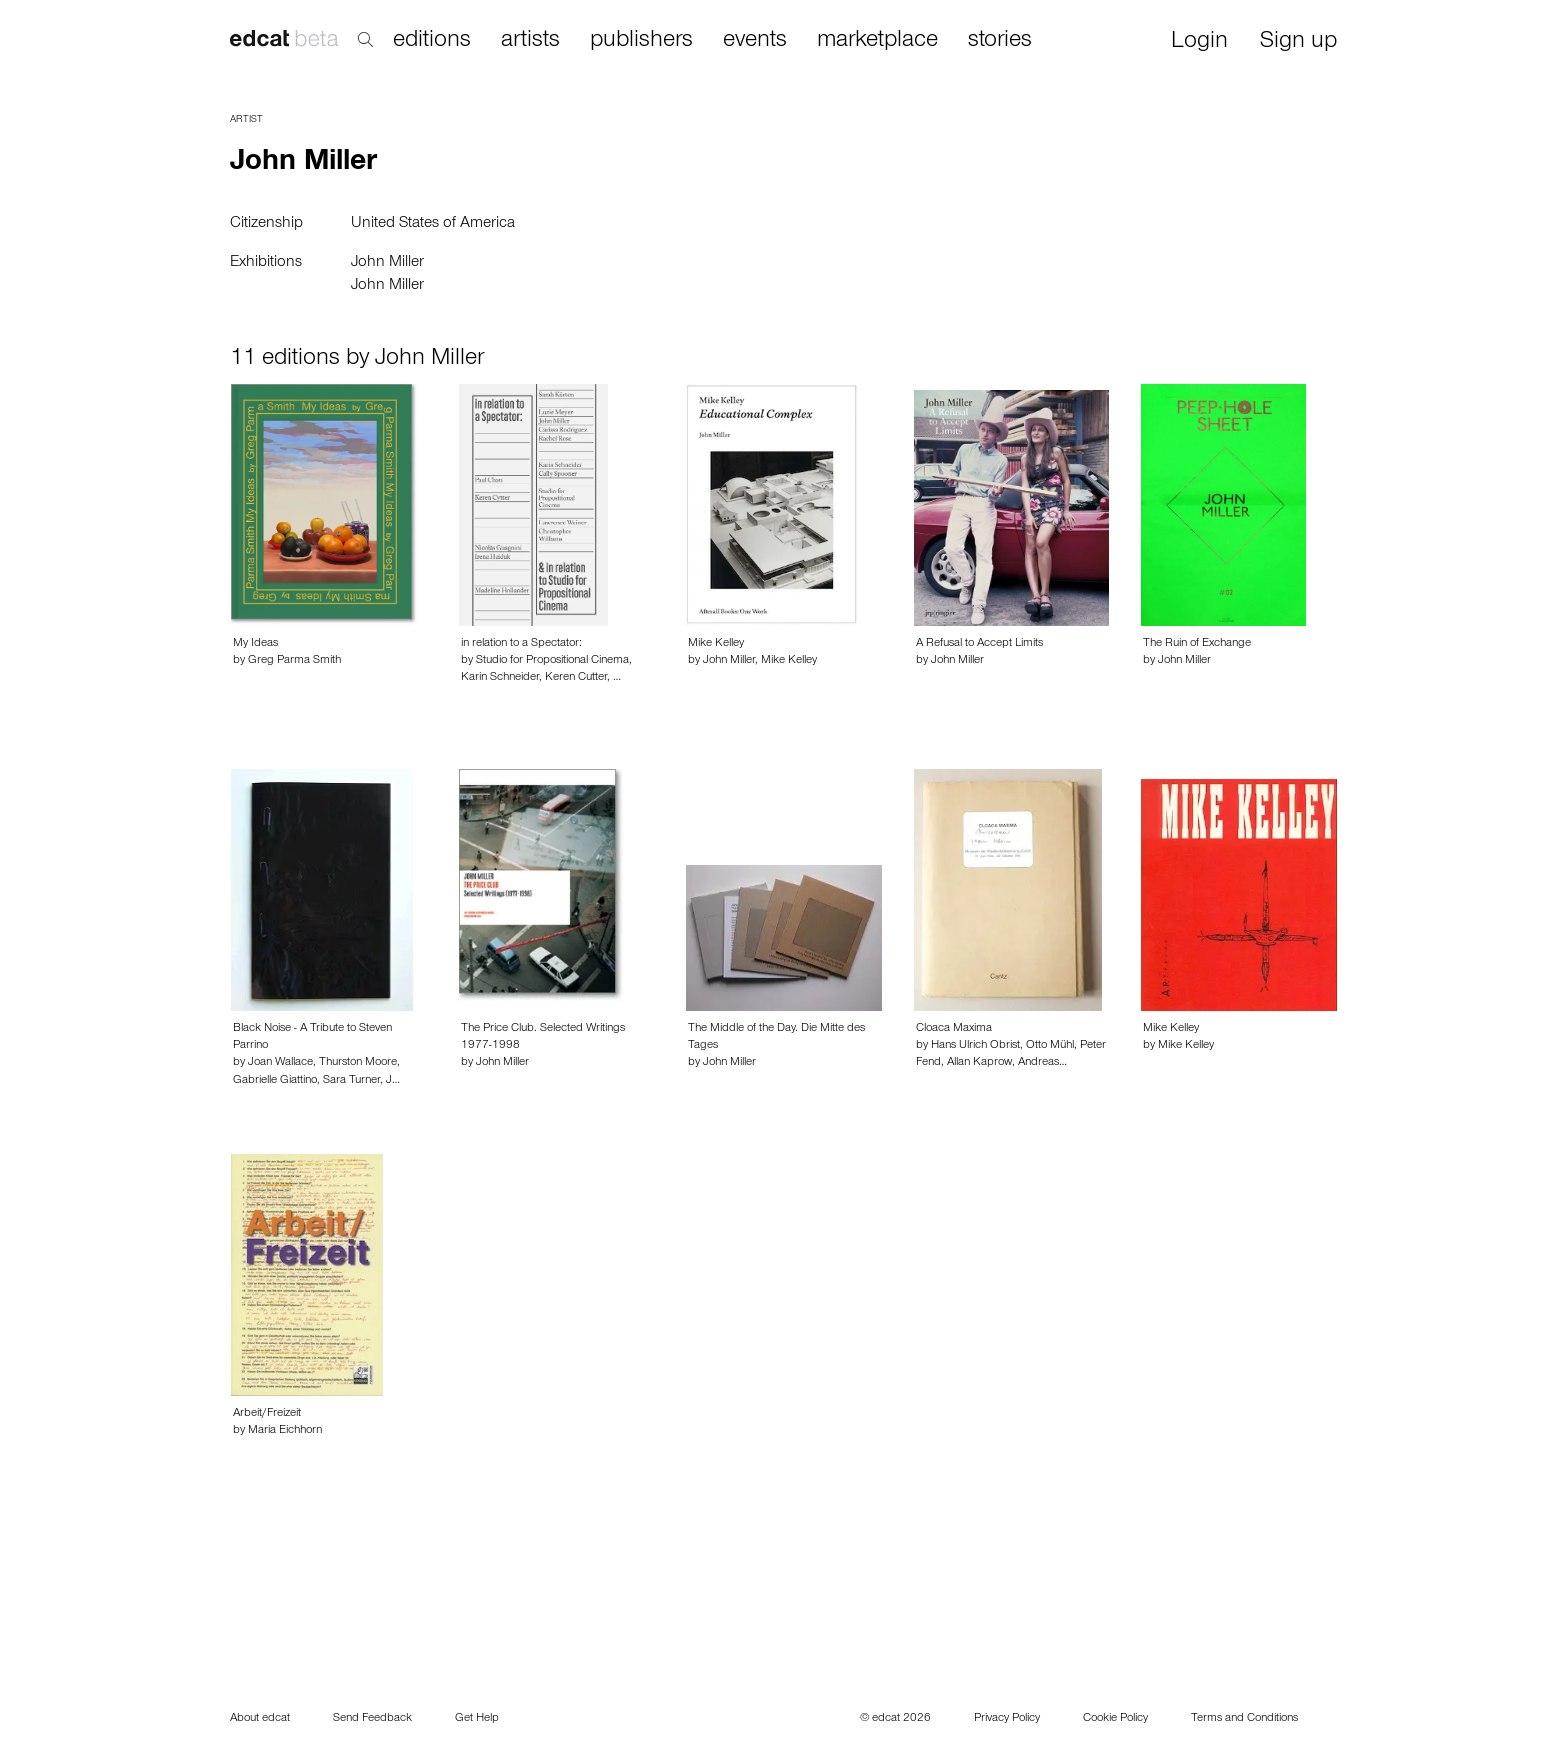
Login (1199, 42)
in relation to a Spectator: (521, 644)
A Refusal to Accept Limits (979, 644)
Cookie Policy (1115, 1719)
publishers (641, 41)
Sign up (1298, 42)
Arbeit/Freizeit (267, 1414)
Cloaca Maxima (954, 1029)
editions (432, 41)
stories (1000, 41)
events (755, 41)
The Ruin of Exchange (1197, 644)
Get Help (477, 1719)
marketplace (877, 41)
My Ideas (255, 644)
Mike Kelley (716, 644)
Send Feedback (372, 1719)
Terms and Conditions (1244, 1719)
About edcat (260, 1719)
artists (530, 41)
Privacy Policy (1007, 1719)
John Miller (387, 263)
